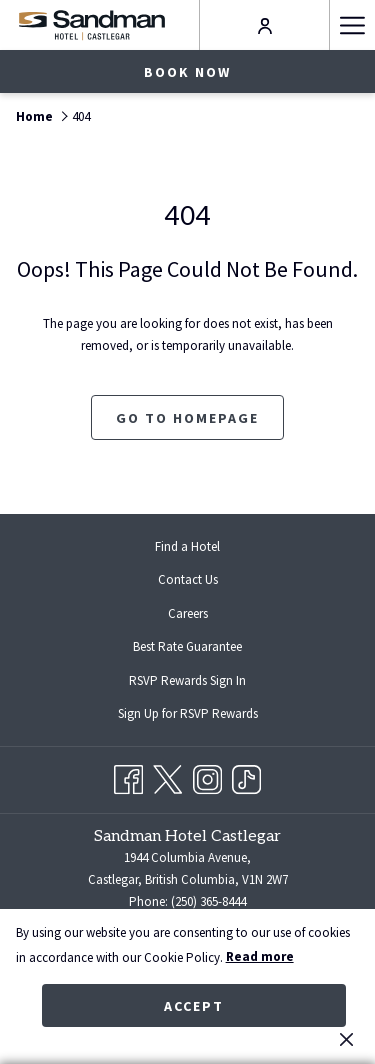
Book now (187, 72)
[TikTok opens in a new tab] (246, 776)
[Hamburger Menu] (352, 25)
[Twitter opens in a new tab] (167, 776)
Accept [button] (194, 1006)
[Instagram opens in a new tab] (207, 776)
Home (34, 116)
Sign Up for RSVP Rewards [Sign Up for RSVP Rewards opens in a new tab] (204, 715)
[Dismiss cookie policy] (346, 1039)
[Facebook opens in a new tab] (128, 776)
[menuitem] (187, 546)
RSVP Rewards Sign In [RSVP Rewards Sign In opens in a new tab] (203, 682)
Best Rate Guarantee (187, 646)
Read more (260, 956)
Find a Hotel (187, 546)
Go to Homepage (187, 418)
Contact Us (188, 579)
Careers (188, 613)
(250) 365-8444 (208, 901)
